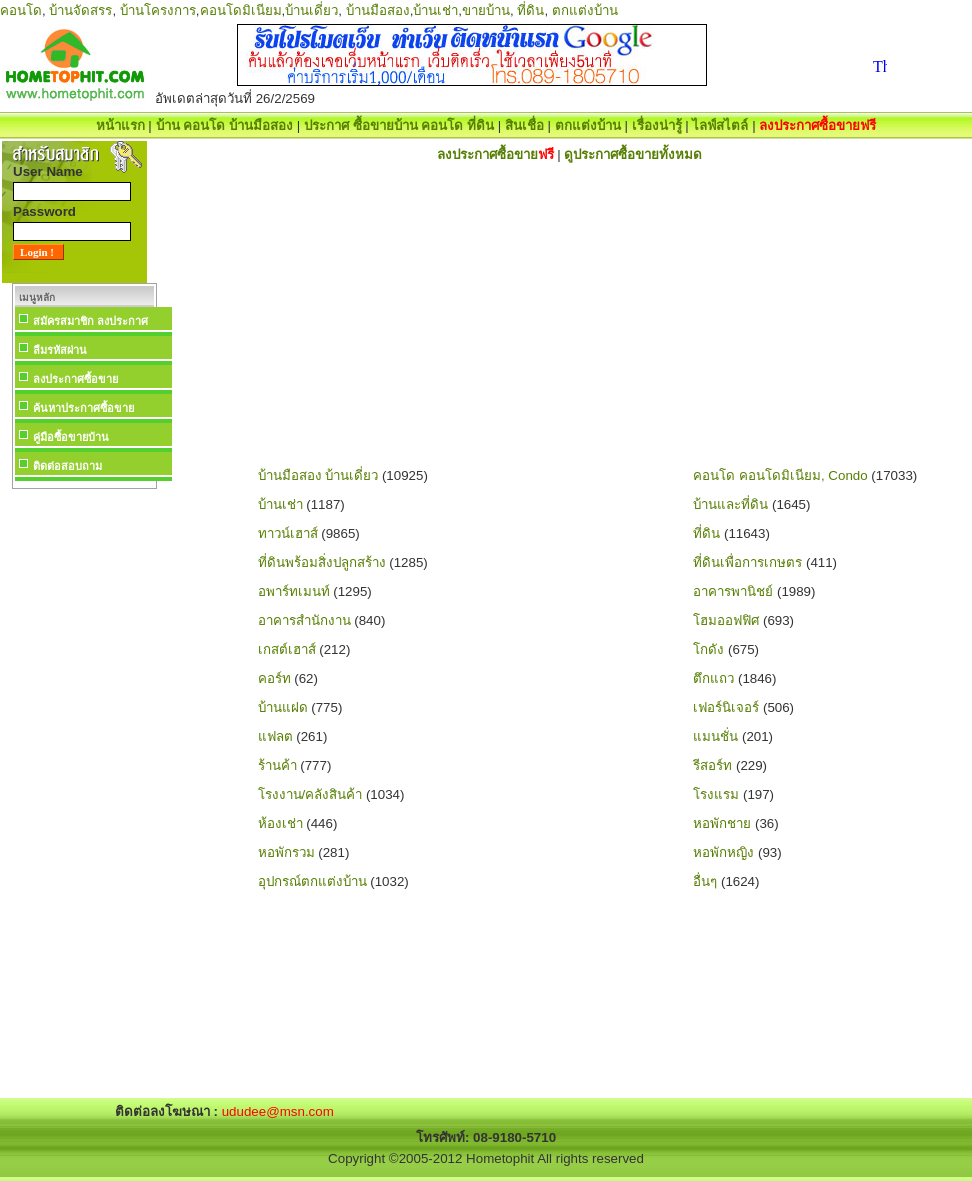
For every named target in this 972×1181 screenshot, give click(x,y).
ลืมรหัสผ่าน (60, 350)
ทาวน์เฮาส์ (288, 533)
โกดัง (708, 649)
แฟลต (275, 736)
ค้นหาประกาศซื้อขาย (83, 408)
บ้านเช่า (435, 10)
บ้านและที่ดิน (730, 504)
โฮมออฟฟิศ (726, 620)
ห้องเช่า (280, 823)
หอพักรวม (286, 852)
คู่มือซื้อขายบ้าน (71, 437)
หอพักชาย (722, 823)
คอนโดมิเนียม (241, 10)
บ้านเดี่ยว (311, 10)
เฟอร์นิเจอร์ (726, 707)
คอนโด (21, 10)
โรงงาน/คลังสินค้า (310, 794)
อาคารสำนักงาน (304, 620)
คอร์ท (274, 678)
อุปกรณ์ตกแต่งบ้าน (312, 881)
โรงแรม (716, 794)
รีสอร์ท (712, 765)
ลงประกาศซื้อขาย (75, 379)
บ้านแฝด (283, 707)
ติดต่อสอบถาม (67, 466)
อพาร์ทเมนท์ (294, 591)
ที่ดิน (530, 10)
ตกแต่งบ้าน (585, 10)
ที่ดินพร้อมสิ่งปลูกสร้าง (322, 562)
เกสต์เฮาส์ (287, 649)
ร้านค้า (277, 765)
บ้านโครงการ (158, 10)
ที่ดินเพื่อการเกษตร (747, 562)
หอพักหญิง (723, 852)
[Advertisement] (84, 794)
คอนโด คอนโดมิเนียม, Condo (780, 475)
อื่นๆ (705, 881)
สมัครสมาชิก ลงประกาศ (90, 321)
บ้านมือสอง (378, 10)
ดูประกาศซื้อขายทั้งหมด (633, 154)
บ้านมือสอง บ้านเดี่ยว (318, 475)
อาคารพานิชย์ (733, 591)
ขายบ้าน (486, 10)
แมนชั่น (715, 736)
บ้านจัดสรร (80, 10)
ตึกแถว (713, 678)
